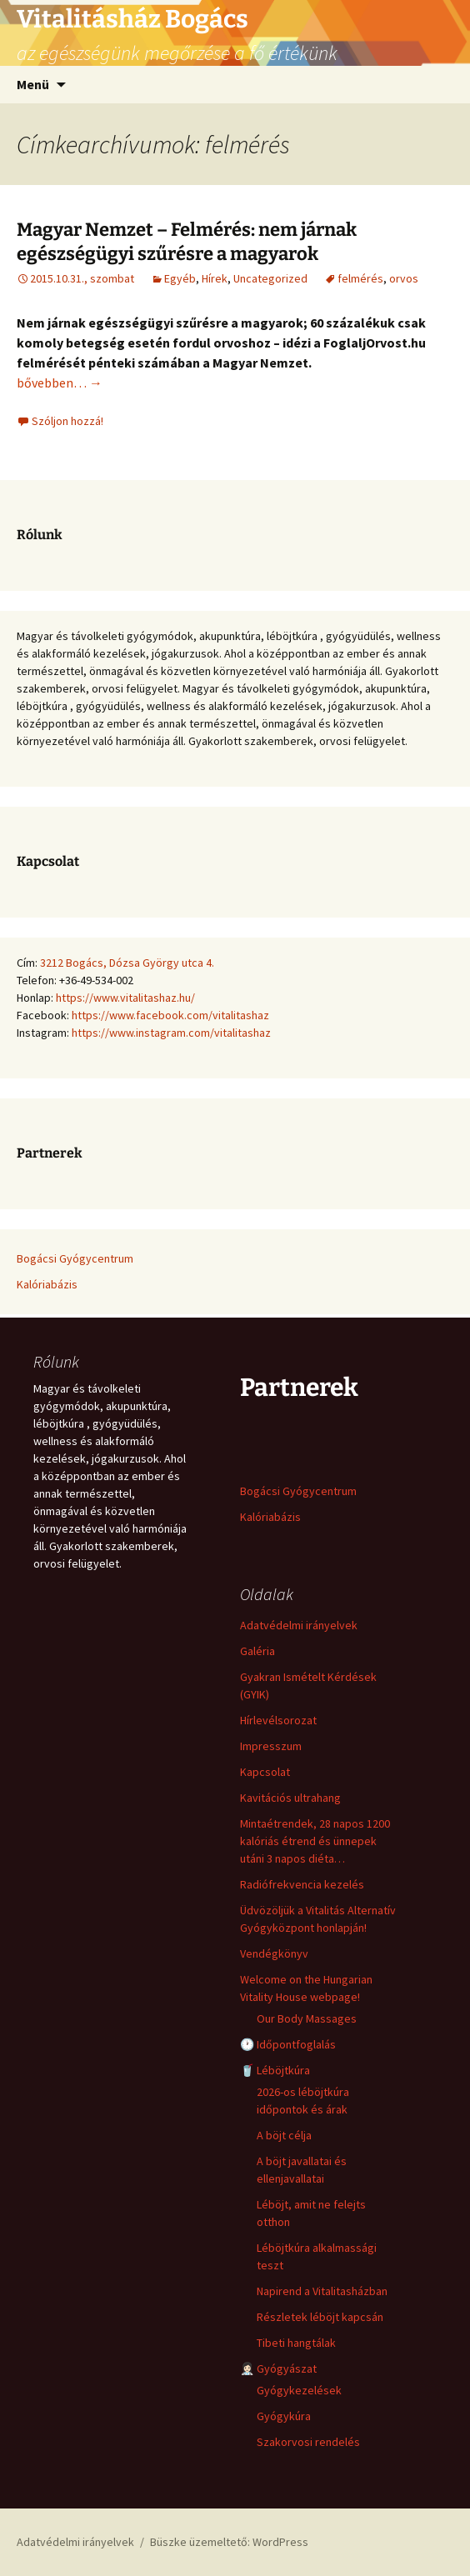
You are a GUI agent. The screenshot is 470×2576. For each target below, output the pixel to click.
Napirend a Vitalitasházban (322, 2290)
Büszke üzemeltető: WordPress (229, 2541)
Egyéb (180, 278)
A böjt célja (284, 2135)
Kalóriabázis (47, 1284)
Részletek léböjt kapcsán (320, 2316)
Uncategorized (270, 278)
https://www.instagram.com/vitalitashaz (171, 1032)
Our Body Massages (307, 2018)
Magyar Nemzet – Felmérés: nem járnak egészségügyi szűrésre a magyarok (187, 241)
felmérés (360, 278)
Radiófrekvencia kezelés (302, 1884)
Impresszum (271, 1745)
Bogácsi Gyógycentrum (75, 1258)
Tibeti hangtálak (296, 2342)
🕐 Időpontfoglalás (288, 2044)
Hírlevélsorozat (278, 1720)
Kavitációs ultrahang (290, 1797)
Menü (33, 84)
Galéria (257, 1650)
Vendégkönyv (274, 1953)
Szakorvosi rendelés (308, 2441)
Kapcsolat (265, 1771)
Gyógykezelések (299, 2390)
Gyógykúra (284, 2415)
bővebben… (59, 382)
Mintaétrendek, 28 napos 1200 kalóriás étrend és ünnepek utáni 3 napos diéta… (315, 1841)
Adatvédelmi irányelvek (299, 1625)
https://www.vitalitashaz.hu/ (125, 997)
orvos (403, 278)
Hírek (215, 278)
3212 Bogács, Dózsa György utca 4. (127, 962)
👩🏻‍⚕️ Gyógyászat (278, 2368)
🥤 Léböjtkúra (275, 2070)
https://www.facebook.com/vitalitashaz (170, 1015)
